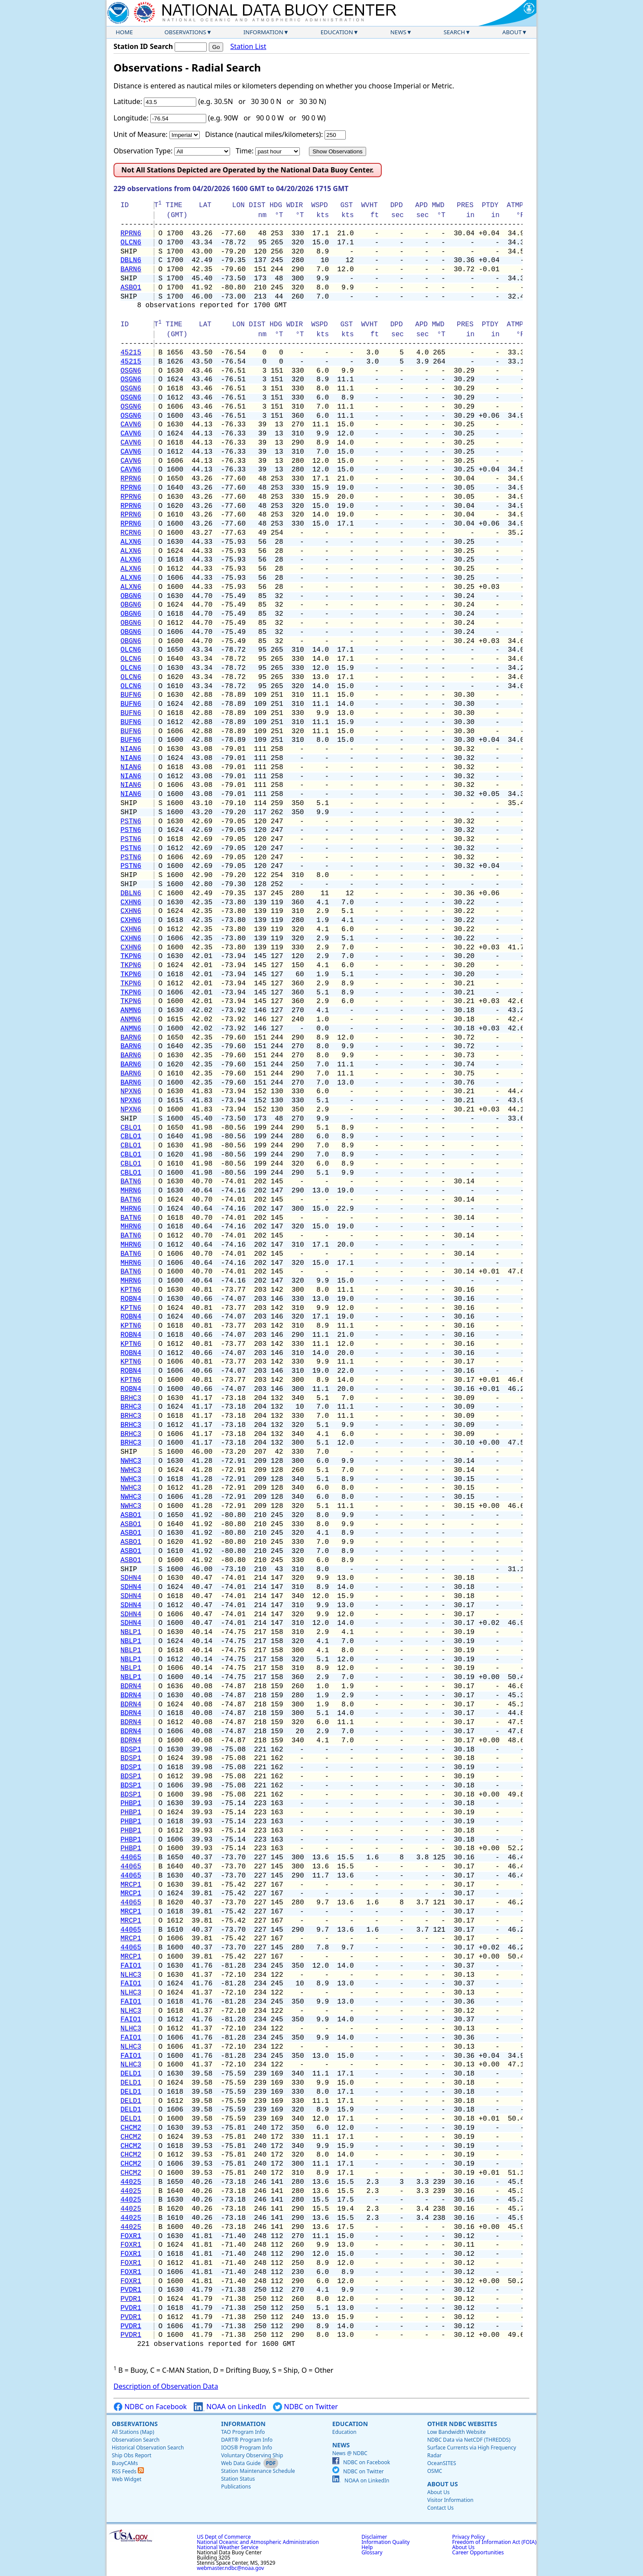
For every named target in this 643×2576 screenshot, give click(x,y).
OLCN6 (130, 242)
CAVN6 (130, 424)
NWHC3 (130, 1461)
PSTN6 (130, 821)
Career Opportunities (478, 2552)
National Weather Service (227, 2547)
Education (337, 32)
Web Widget (126, 2479)
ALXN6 (130, 542)
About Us (442, 2484)
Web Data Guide (240, 2463)
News (398, 32)
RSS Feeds (128, 2471)
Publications (236, 2486)
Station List (248, 46)
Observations (185, 32)
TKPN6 (130, 956)
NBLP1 (130, 1632)
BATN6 (130, 1181)
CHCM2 (130, 2128)
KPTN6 (130, 1290)
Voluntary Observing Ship (252, 2455)
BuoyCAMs (125, 2463)
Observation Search (135, 2439)
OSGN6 (130, 371)
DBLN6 (130, 260)
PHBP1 (130, 1803)
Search (454, 32)
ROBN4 (130, 1299)
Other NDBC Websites (462, 2424)
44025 (130, 2182)
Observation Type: (143, 151)
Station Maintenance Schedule (258, 2471)
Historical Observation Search (148, 2447)
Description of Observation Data (166, 2386)
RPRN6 (130, 233)
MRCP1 (130, 1885)
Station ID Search (143, 46)
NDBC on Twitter (305, 2406)
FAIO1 (130, 1966)
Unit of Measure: (141, 134)
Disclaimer (374, 2536)
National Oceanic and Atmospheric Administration (258, 2542)
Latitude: (128, 101)
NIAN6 (130, 749)
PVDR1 (130, 2290)
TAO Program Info (243, 2432)
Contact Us (440, 2507)
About (512, 32)
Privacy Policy (468, 2536)
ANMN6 (130, 1010)
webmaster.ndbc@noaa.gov (230, 2568)
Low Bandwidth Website (456, 2432)
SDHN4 (130, 1578)
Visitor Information (450, 2500)
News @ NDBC (349, 2453)
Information (263, 32)
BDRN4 (130, 1686)
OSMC (434, 2471)
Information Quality (385, 2542)
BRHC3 (130, 1398)
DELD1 (130, 2074)
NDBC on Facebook (150, 2406)
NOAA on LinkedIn (230, 2406)
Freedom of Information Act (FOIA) (494, 2542)
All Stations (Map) (133, 2432)
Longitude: (131, 118)
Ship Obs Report (131, 2455)
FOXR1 (130, 2236)
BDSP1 (130, 1749)
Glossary (371, 2552)
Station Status (238, 2478)
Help (367, 2547)
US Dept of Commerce (224, 2536)
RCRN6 (130, 533)
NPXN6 (130, 1091)
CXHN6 (130, 902)
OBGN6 (130, 596)
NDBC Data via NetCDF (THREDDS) (468, 2439)
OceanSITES (441, 2463)
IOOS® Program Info (246, 2447)
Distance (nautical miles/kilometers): (264, 134)
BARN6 (130, 269)
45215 (130, 352)
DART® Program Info (247, 2439)
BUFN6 (130, 695)
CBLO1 (130, 1128)
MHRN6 (130, 1190)
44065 (130, 1857)
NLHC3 (130, 1975)
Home (124, 32)
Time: (244, 151)
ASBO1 (130, 287)
